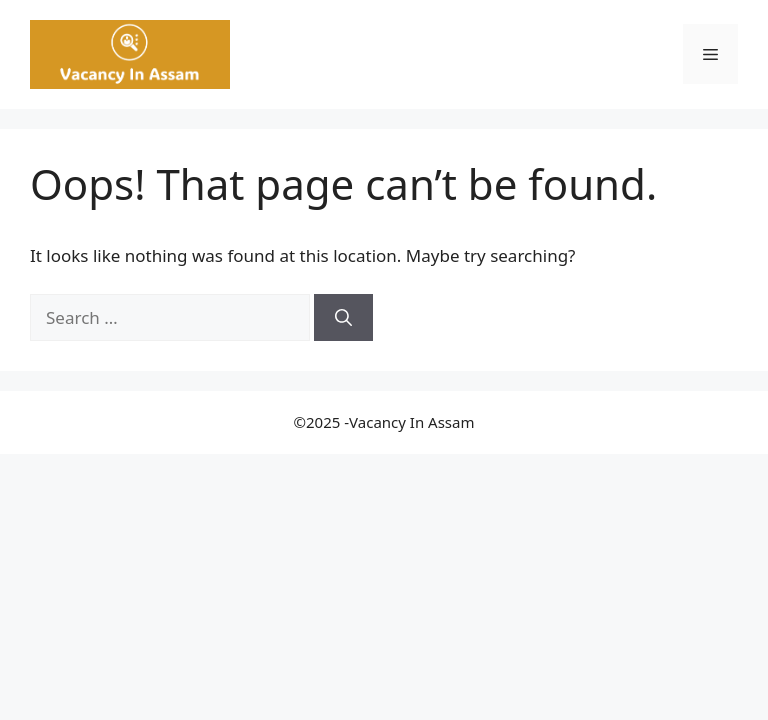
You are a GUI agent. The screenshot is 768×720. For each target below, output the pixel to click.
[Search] (343, 318)
